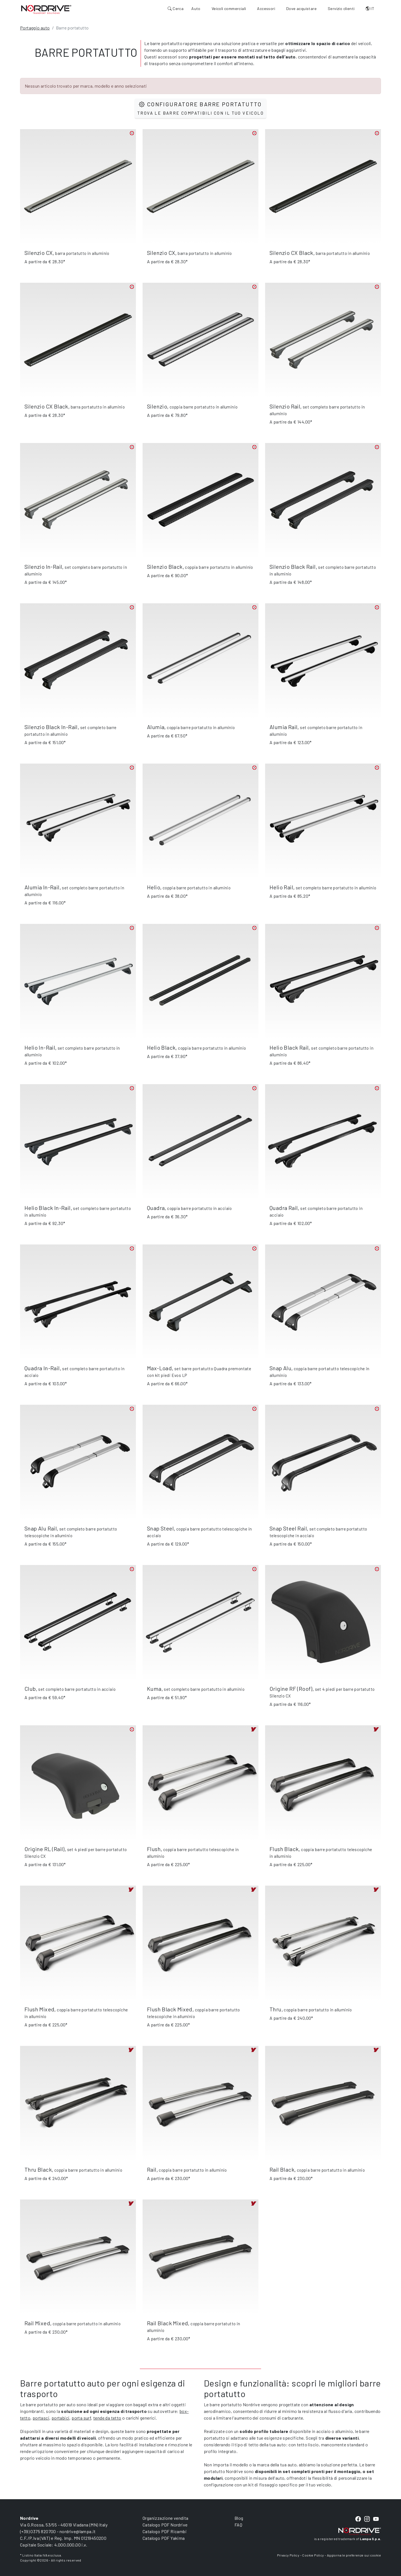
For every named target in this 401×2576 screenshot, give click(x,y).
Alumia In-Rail (42, 887)
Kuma (154, 1688)
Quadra (156, 1207)
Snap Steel (160, 1528)
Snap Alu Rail (41, 1528)
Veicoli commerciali (229, 8)
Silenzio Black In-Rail (51, 727)
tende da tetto (107, 2417)
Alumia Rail (283, 727)
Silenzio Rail (285, 406)
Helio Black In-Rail (48, 1207)
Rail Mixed (37, 2323)
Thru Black (38, 2169)
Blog (238, 2518)
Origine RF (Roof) (291, 1688)
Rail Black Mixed (167, 2323)
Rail (152, 2169)
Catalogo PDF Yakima (164, 2538)
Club (30, 1688)
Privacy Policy (288, 2555)
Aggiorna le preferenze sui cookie (354, 2555)
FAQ (238, 2524)
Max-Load (159, 1368)
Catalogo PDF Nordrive (165, 2524)
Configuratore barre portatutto (200, 108)
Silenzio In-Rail (43, 566)
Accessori (266, 8)
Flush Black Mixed (169, 2009)
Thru (276, 2009)
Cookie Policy (313, 2555)
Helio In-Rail (40, 1047)
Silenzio (157, 406)
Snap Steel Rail (288, 1528)
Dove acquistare (301, 8)
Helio (153, 887)
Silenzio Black (165, 566)
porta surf (81, 2417)
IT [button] (370, 8)
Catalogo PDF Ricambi (165, 2531)
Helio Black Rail (289, 1047)
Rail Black (282, 2169)
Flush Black (284, 1849)
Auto (195, 8)
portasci (41, 2417)
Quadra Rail (284, 1207)
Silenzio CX (39, 252)
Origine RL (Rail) (45, 1849)
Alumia (155, 727)
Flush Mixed (39, 2009)
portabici (61, 2417)
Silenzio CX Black (291, 252)
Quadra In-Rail (42, 1368)
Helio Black (161, 1047)
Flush (154, 1849)
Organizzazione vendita (166, 2518)
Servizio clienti (341, 8)
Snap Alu (280, 1368)
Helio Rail (281, 887)
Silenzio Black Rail (293, 566)
